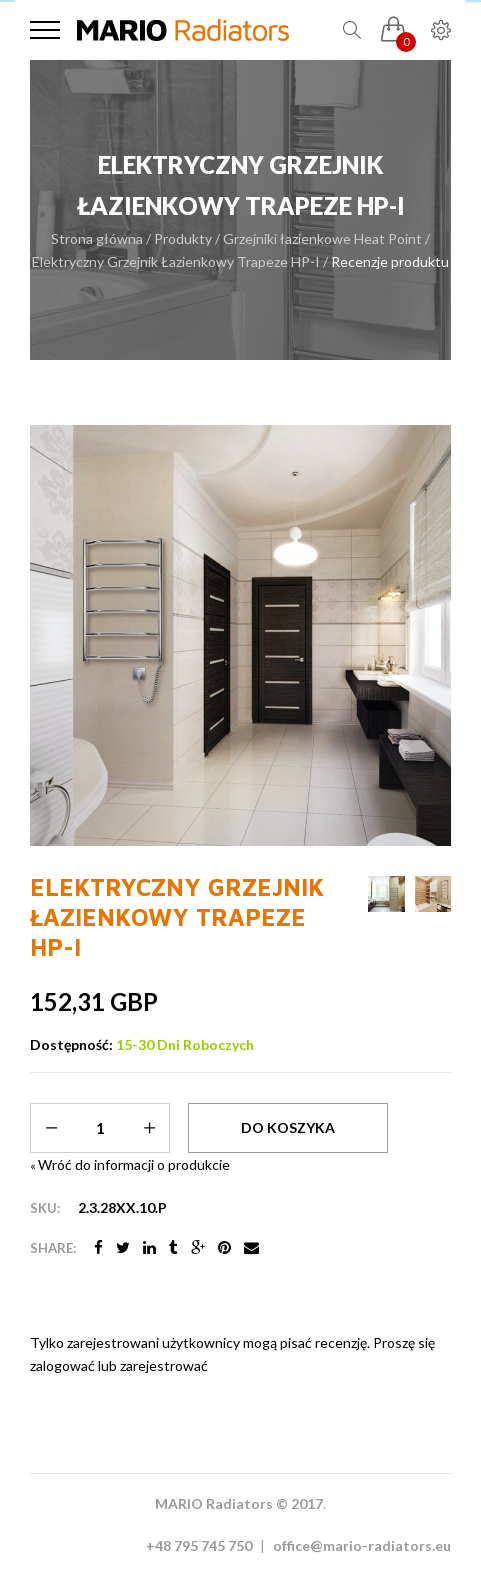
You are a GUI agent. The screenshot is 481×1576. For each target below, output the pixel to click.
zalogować (62, 1365)
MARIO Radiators (214, 1503)
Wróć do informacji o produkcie (130, 1164)
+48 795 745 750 (199, 1545)
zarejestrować (164, 1365)
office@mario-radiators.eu (362, 1545)
